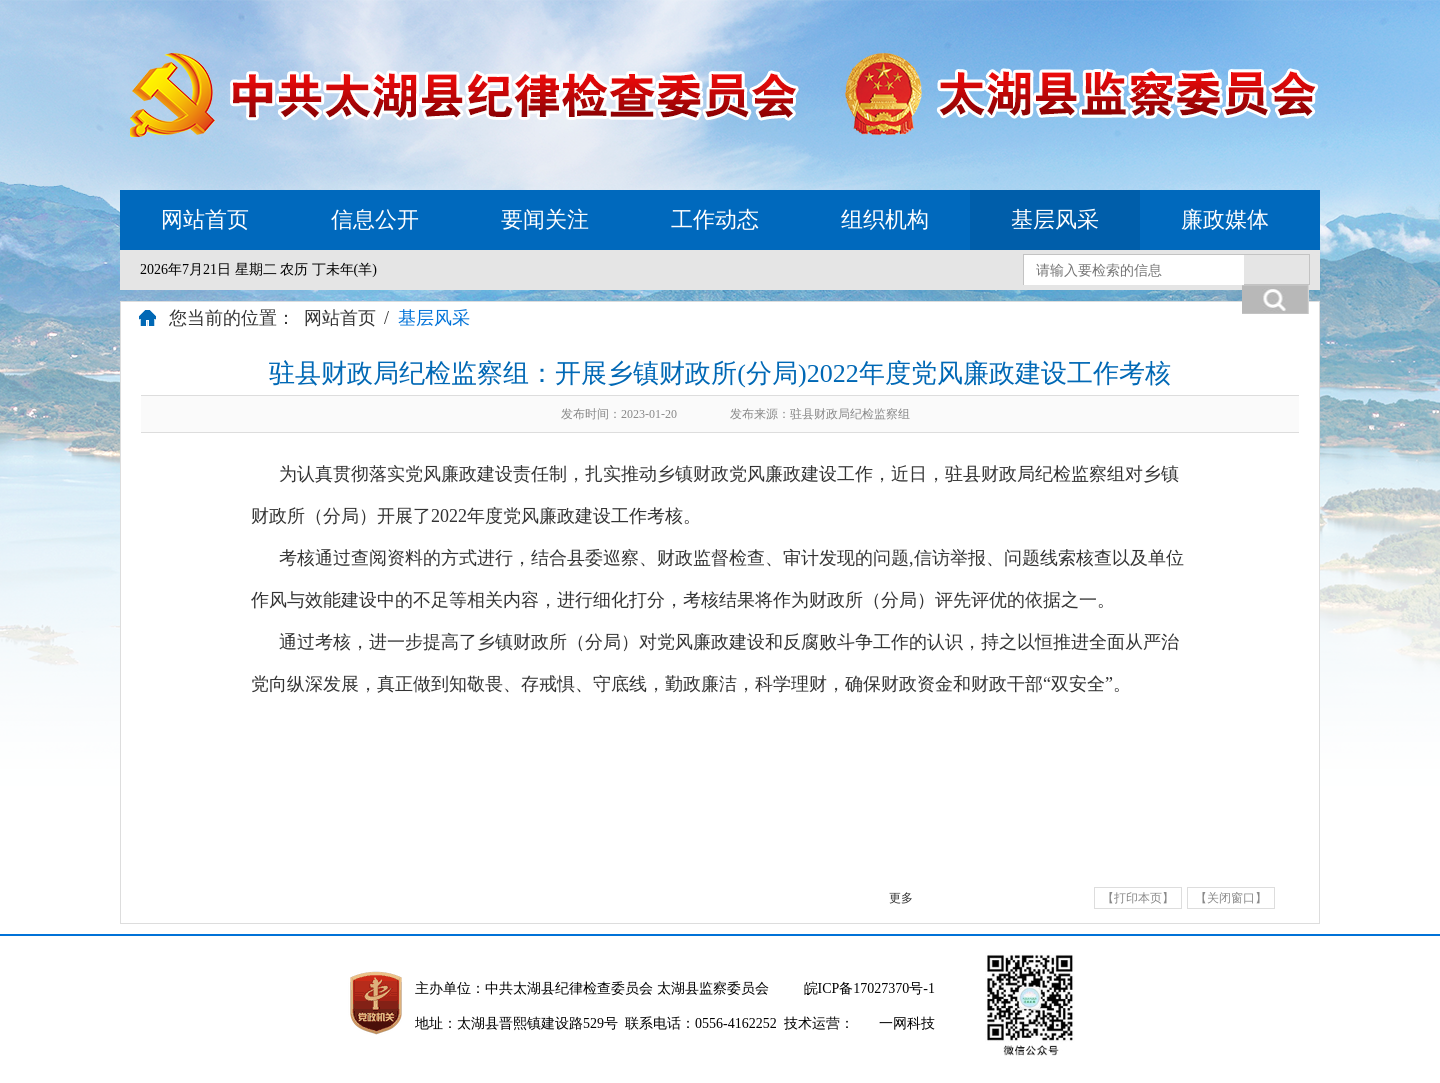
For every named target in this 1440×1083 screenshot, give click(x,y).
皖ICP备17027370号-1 (869, 988)
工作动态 (715, 219)
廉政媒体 (1225, 219)
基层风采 (1055, 219)
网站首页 (205, 219)
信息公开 (375, 219)
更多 (901, 898)
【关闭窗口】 (1231, 898)
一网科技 (907, 1023)
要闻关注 (545, 219)
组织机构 (885, 219)
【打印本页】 (1138, 898)
